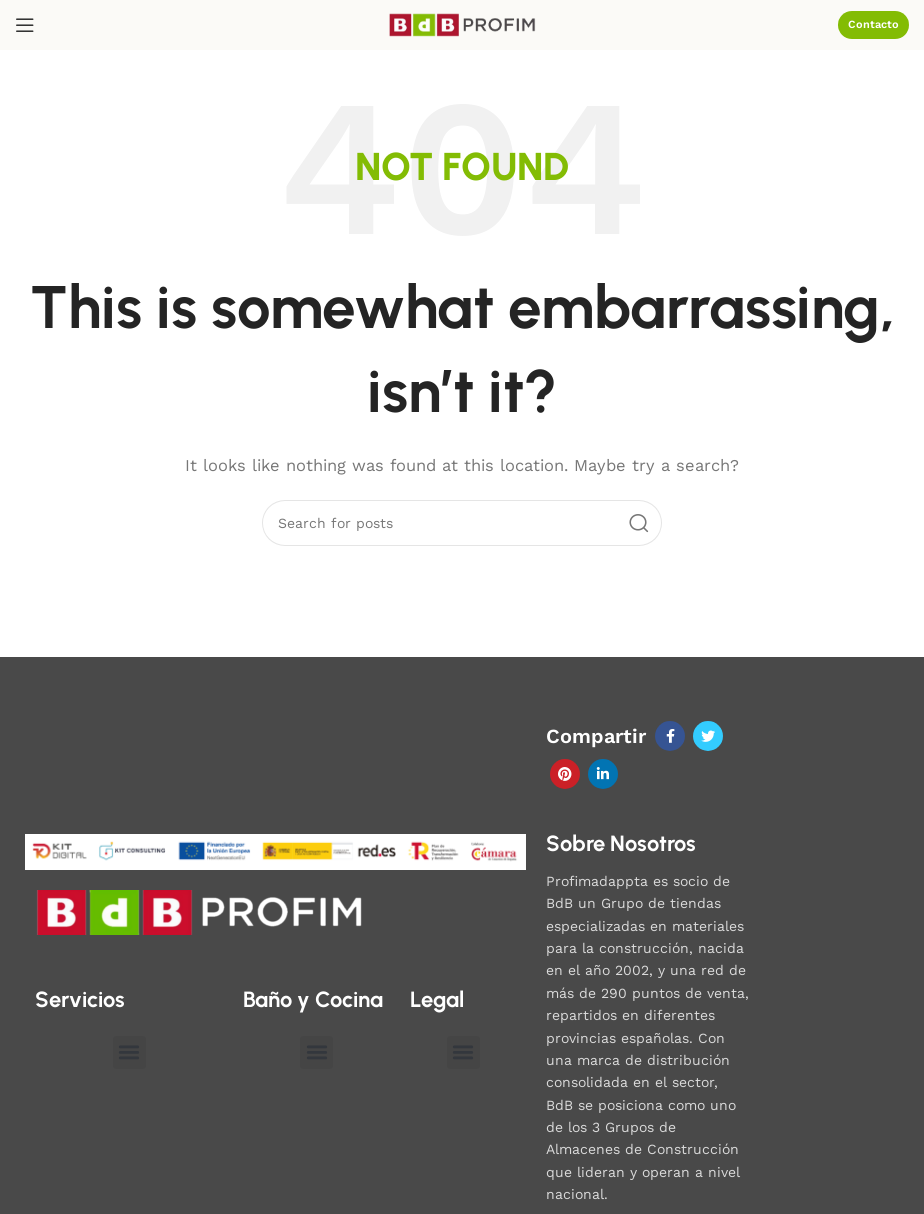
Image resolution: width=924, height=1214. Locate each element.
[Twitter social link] (708, 736)
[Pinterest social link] (565, 774)
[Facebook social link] (670, 736)
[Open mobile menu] (25, 25)
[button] (129, 1052)
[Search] (462, 523)
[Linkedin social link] (603, 774)
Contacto (873, 24)
